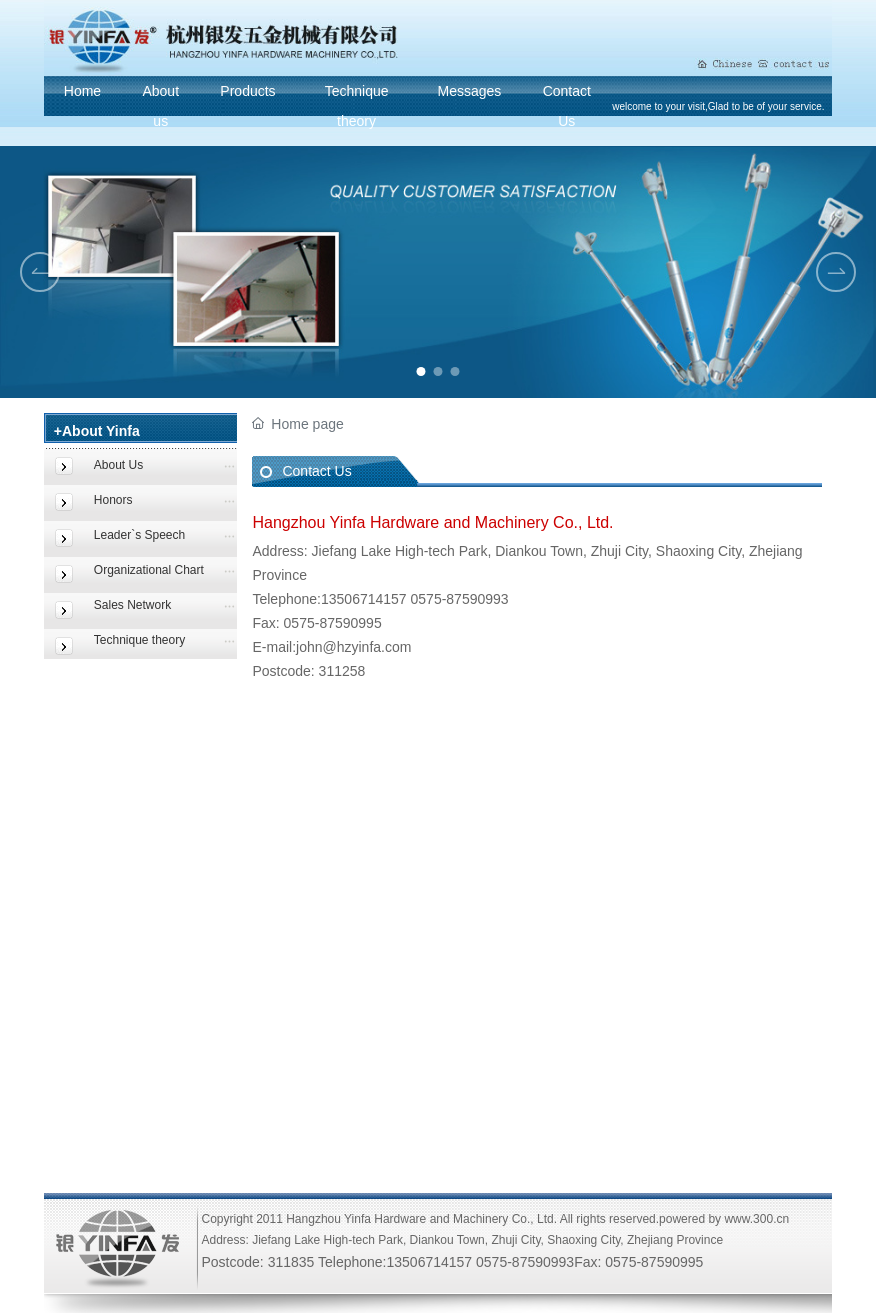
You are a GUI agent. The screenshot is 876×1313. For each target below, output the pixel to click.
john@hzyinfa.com (353, 647)
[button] (421, 371)
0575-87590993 (460, 599)
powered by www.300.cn (724, 1219)
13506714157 (366, 599)
